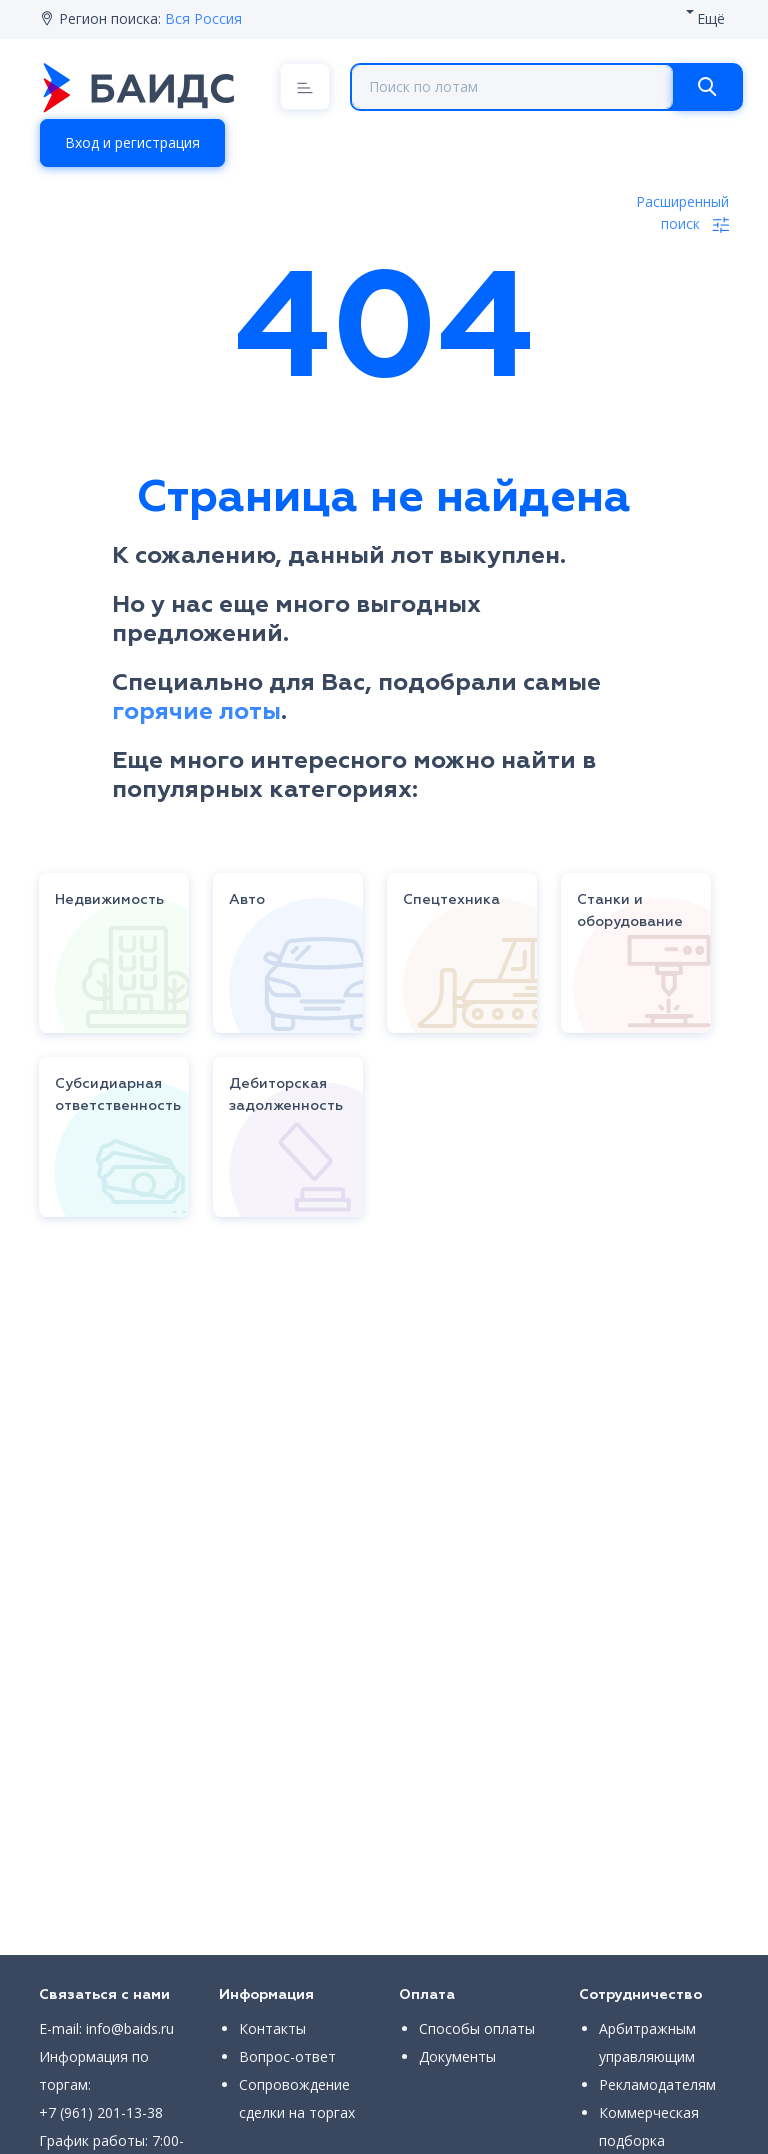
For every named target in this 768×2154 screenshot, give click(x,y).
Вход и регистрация (132, 142)
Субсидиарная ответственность (118, 1095)
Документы (457, 2056)
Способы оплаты (477, 2028)
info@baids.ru (130, 2028)
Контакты (272, 2028)
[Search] (707, 87)
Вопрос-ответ (287, 2056)
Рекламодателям (657, 2084)
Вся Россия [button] (203, 18)
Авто (247, 900)
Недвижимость (109, 900)
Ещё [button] (711, 18)
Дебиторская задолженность (286, 1095)
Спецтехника (451, 900)
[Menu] (305, 86)
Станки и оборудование (630, 911)
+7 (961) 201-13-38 (101, 2112)
